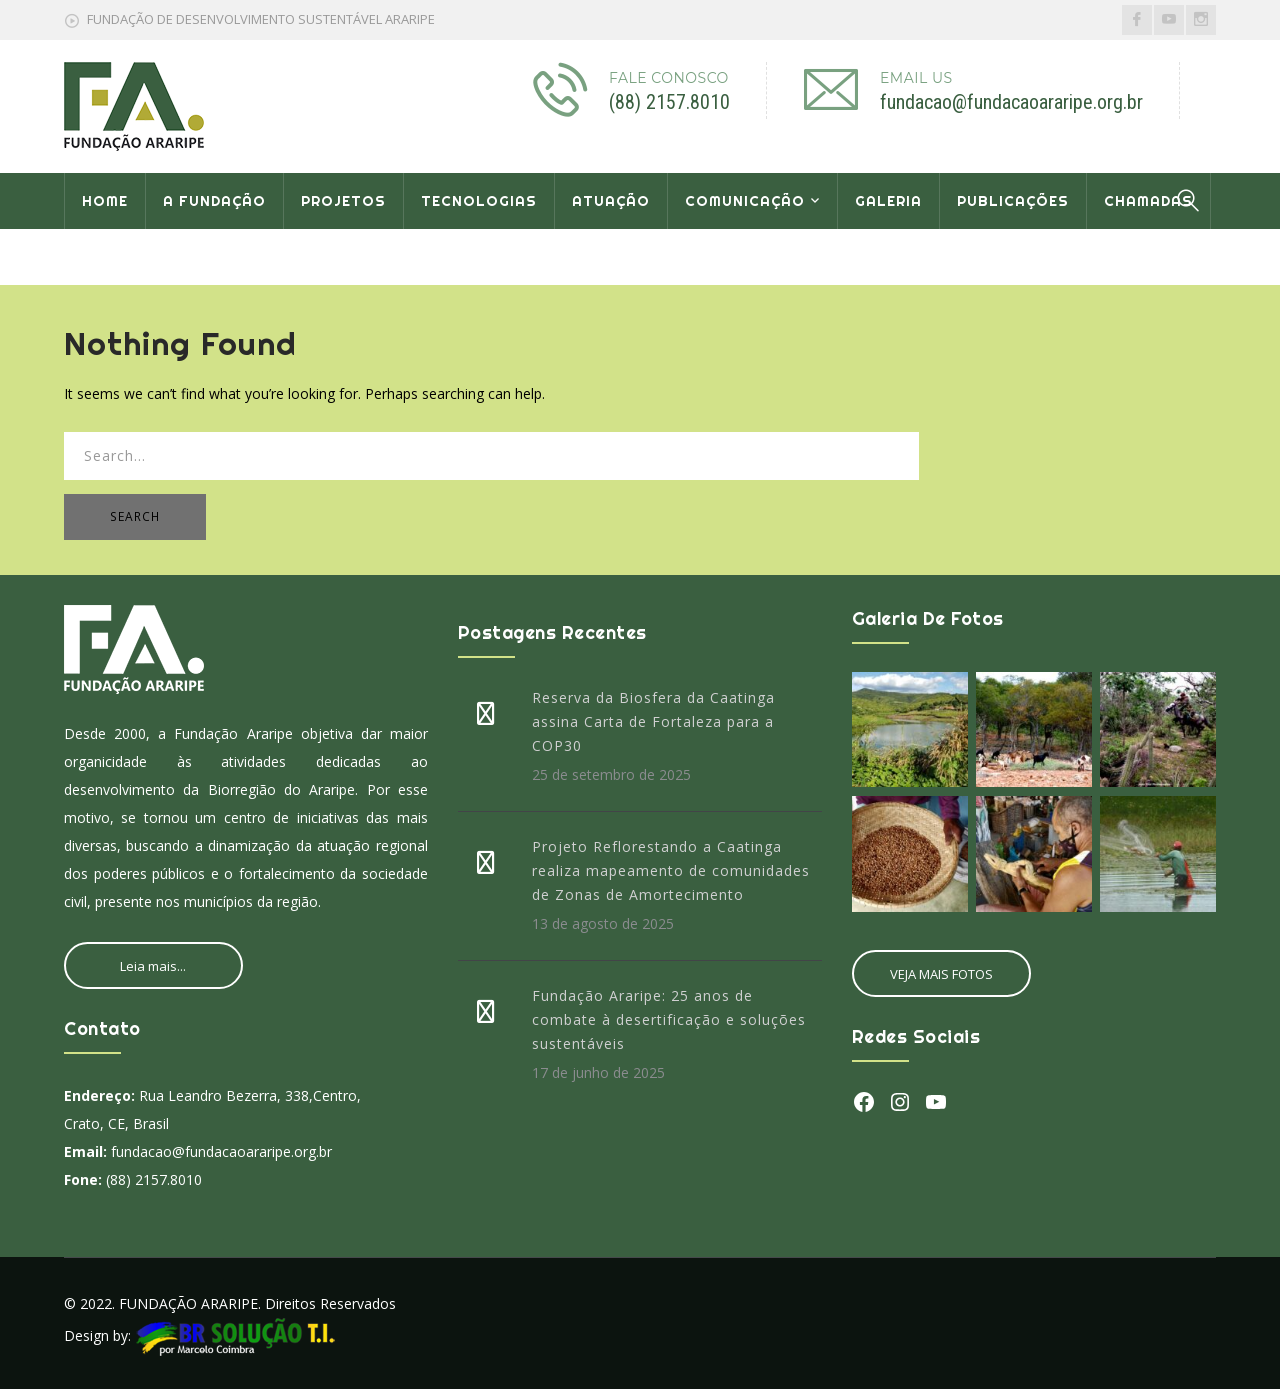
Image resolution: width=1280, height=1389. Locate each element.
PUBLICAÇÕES (1013, 201)
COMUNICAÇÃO (745, 201)
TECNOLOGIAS (479, 201)
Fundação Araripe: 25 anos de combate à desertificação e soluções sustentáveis (669, 1019)
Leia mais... (153, 966)
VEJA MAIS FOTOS (941, 974)
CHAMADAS (1148, 201)
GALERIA (888, 201)
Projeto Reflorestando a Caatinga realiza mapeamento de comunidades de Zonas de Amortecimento (671, 870)
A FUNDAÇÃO (214, 201)
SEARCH (135, 516)
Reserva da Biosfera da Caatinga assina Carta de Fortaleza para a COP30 (653, 721)
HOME (105, 201)
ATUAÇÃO (611, 201)
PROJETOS (343, 201)
